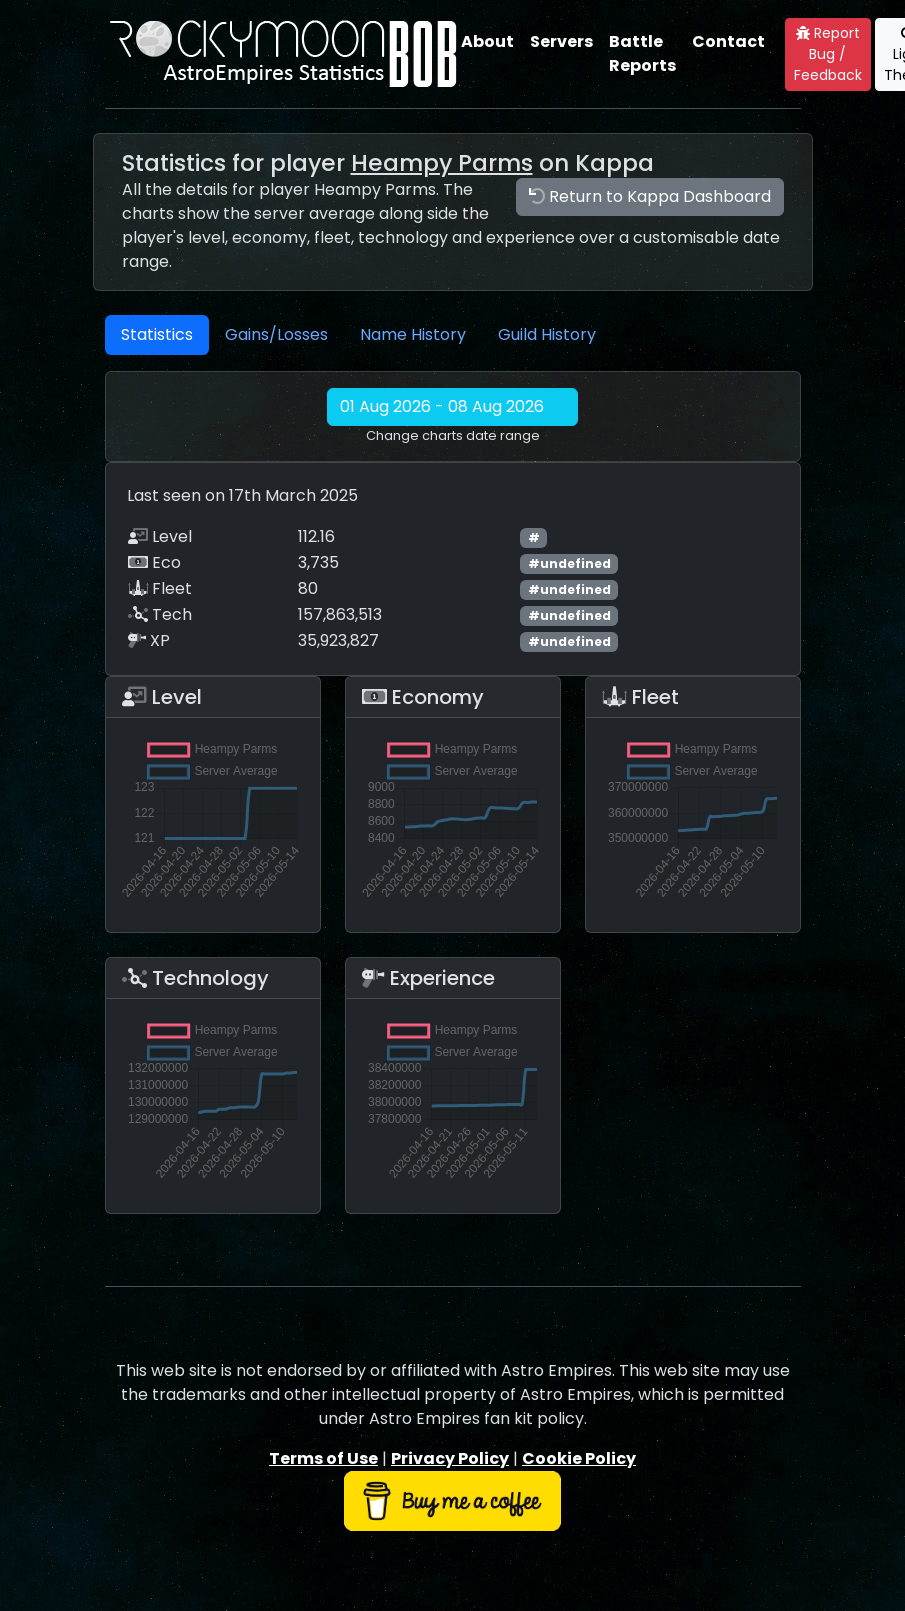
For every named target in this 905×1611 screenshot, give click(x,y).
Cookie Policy (579, 1458)
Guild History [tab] (547, 334)
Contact (728, 41)
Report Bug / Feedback (828, 54)
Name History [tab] (413, 334)
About (487, 41)
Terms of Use (323, 1458)
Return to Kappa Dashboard (650, 196)
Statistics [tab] (157, 334)
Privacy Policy (450, 1458)
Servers (561, 41)
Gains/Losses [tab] (276, 334)
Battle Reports (642, 53)
